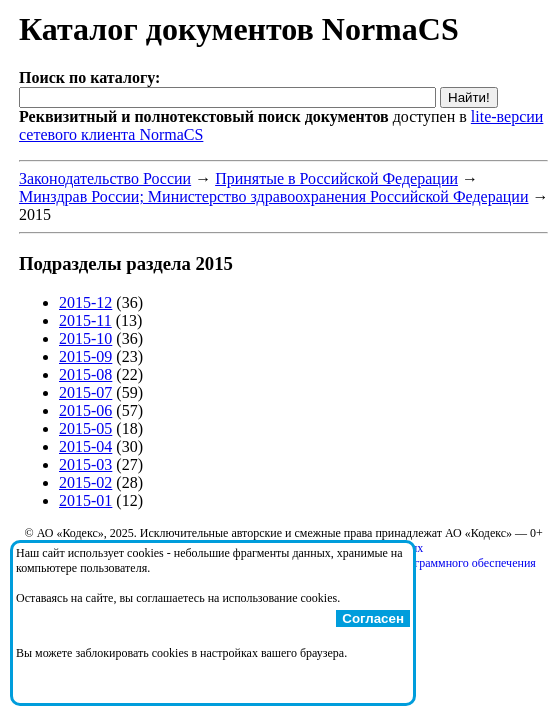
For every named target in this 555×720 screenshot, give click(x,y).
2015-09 (85, 356)
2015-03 (85, 464)
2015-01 (85, 500)
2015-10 (85, 338)
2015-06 (85, 410)
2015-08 (85, 374)
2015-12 (85, 302)
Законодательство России (105, 178)
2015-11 (85, 320)
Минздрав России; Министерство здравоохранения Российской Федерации (273, 196)
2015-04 (85, 446)
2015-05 (85, 428)
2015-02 (85, 482)
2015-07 (85, 392)
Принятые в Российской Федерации (336, 178)
